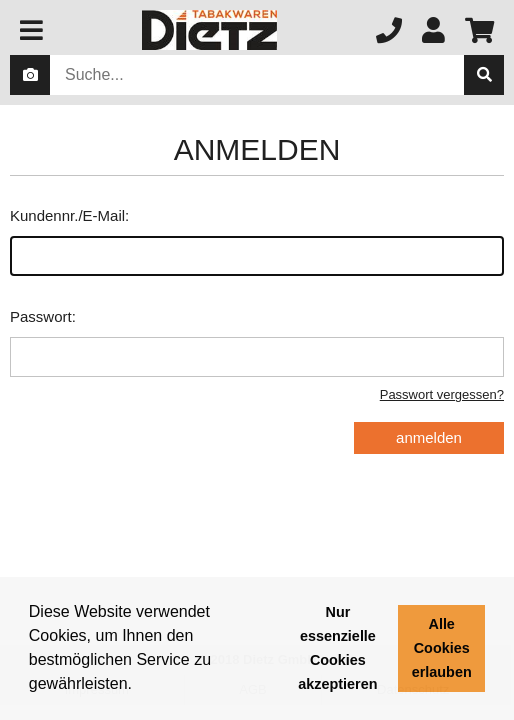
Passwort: (257, 342)
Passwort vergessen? (442, 394)
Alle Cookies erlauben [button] (442, 648)
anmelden (429, 437)
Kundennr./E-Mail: (257, 241)
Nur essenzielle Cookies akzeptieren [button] (337, 648)
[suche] (484, 75)
